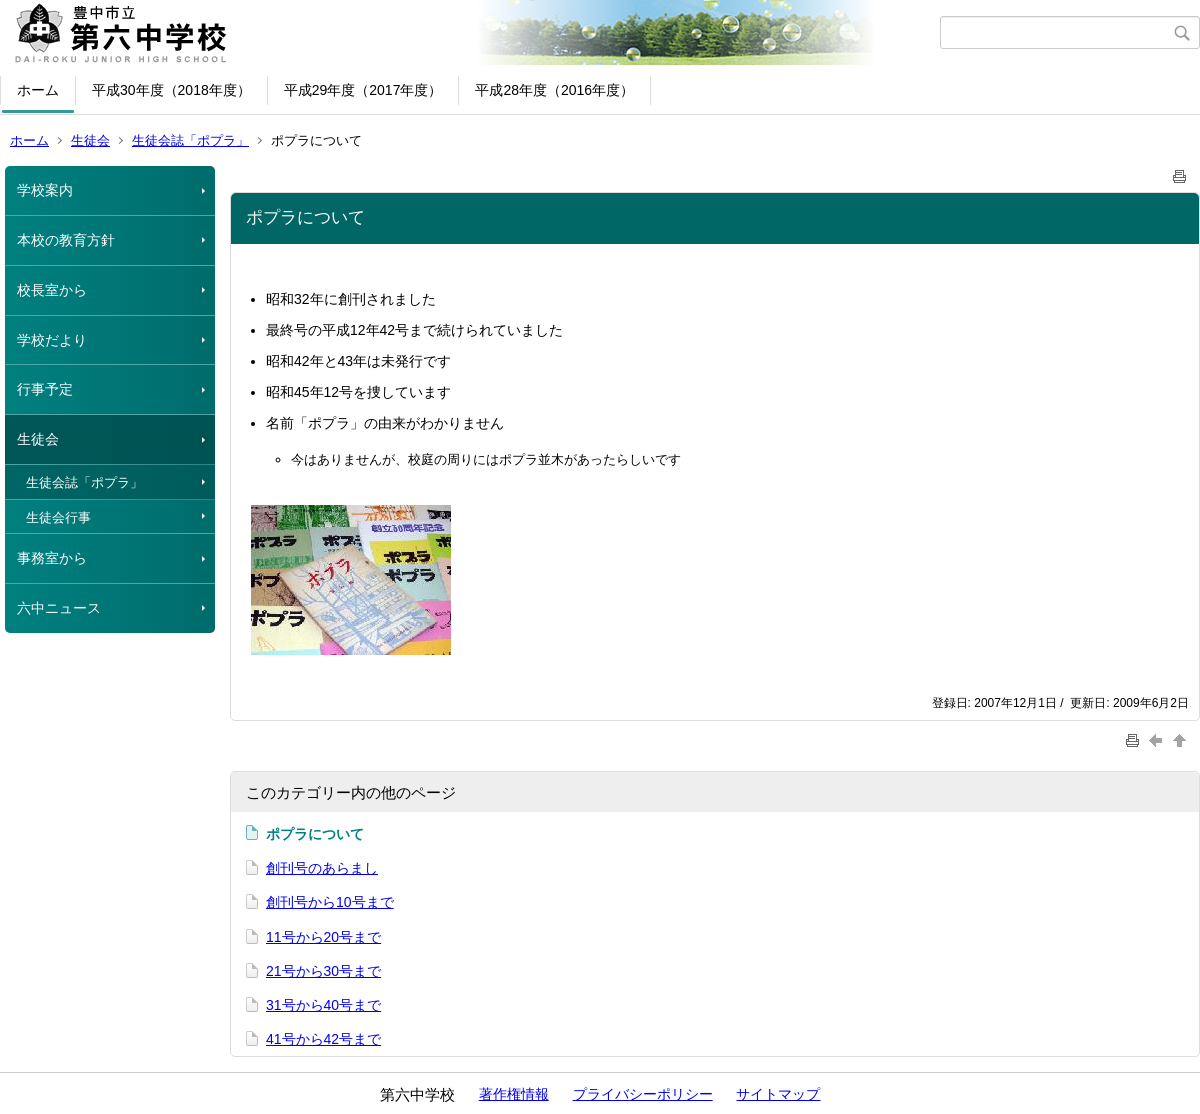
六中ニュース (59, 608)
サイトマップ (778, 1094)
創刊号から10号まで (330, 902)
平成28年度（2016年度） (554, 90)
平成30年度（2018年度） (171, 90)
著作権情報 (514, 1094)
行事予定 (45, 389)
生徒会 (90, 140)
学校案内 (45, 190)
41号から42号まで (323, 1039)
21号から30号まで (323, 971)
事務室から (52, 558)
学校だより (52, 340)
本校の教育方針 (66, 240)
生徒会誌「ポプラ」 (190, 140)
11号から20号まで (323, 937)
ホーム (38, 90)
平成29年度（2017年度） (363, 90)
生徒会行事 (58, 517)
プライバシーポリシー (643, 1094)
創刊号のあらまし (322, 868)
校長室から (52, 290)
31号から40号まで (323, 1005)
